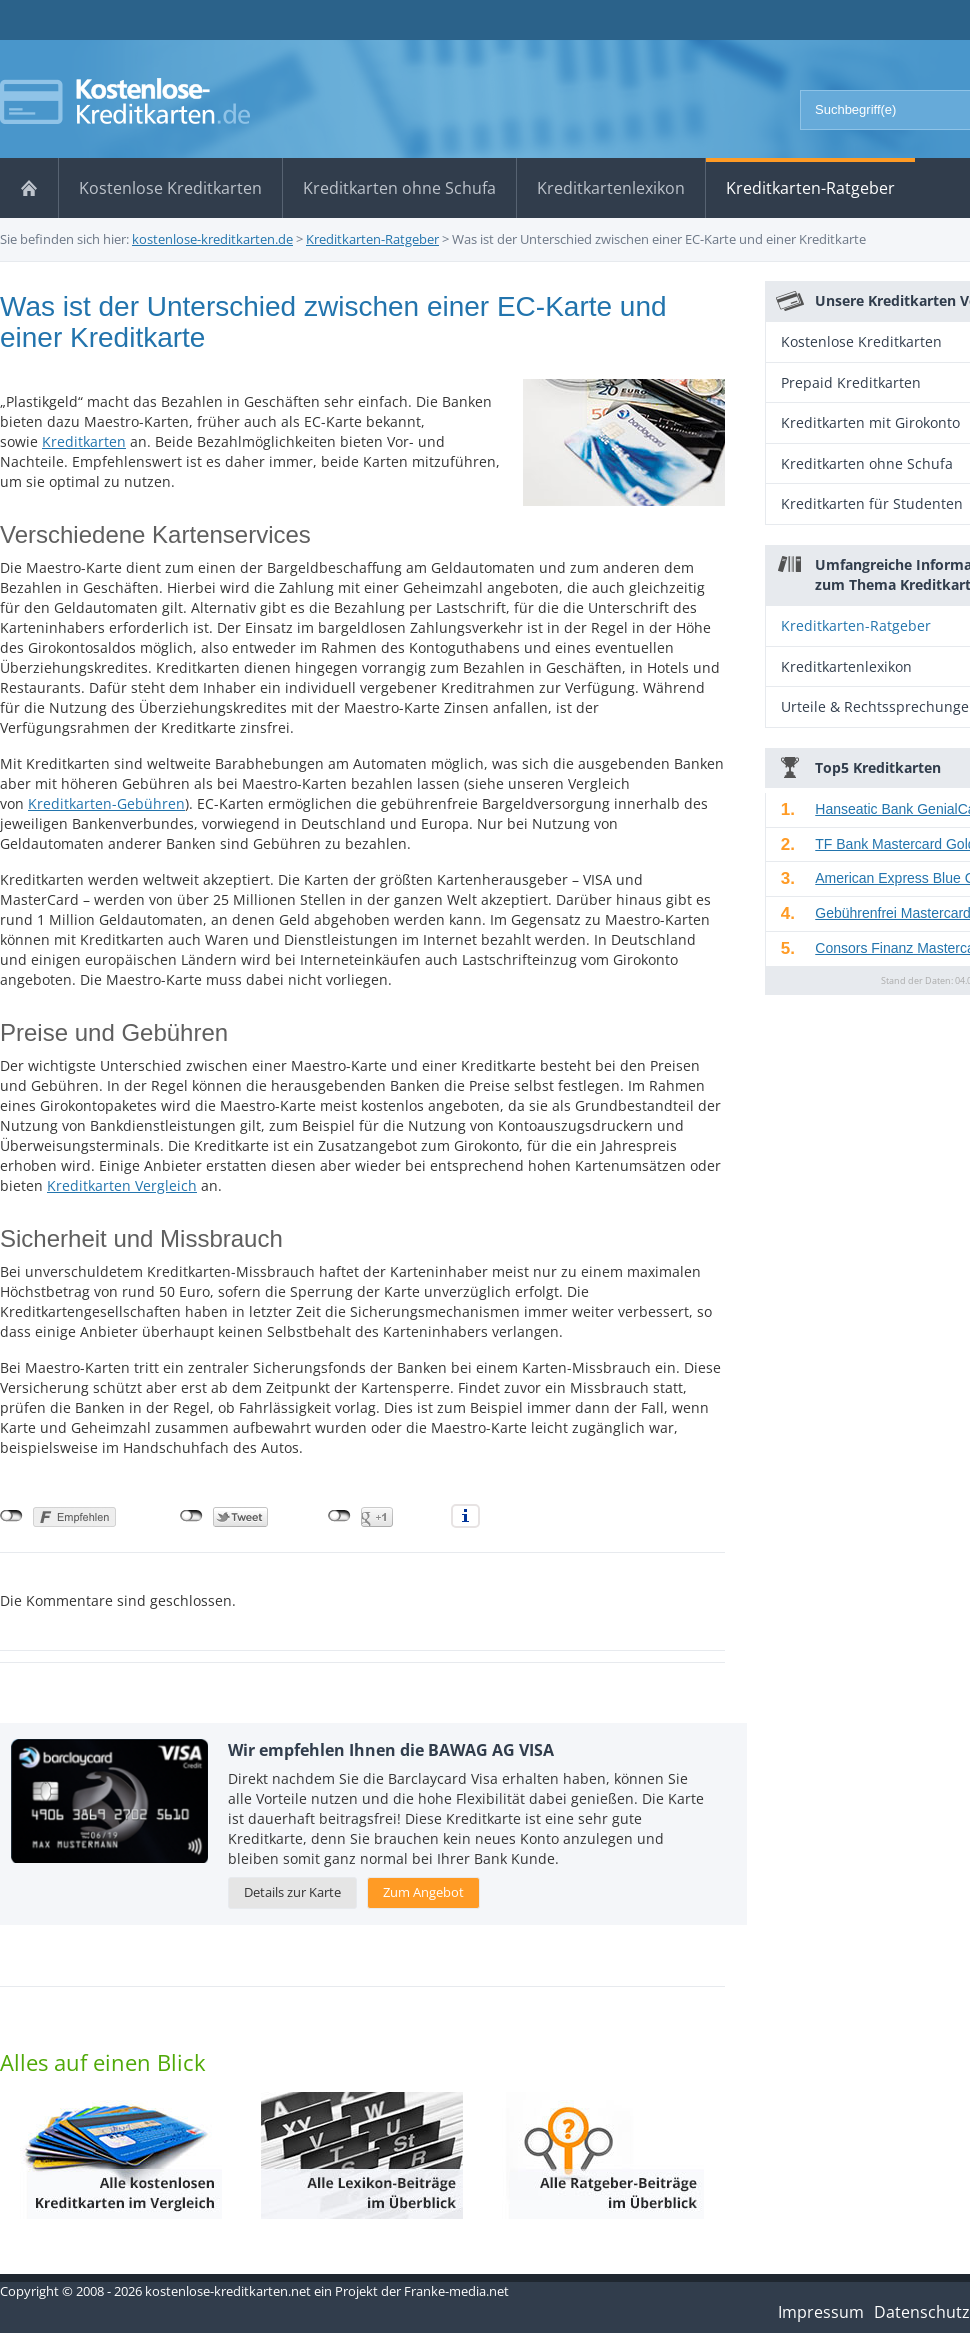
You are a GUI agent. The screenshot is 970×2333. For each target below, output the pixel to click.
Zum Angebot (423, 1892)
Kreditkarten (84, 441)
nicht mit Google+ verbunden (339, 1516)
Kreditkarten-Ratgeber (372, 239)
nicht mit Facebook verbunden (11, 1516)
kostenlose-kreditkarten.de (212, 239)
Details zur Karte (292, 1892)
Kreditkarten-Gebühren (106, 803)
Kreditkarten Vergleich (122, 1185)
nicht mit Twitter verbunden (191, 1516)
